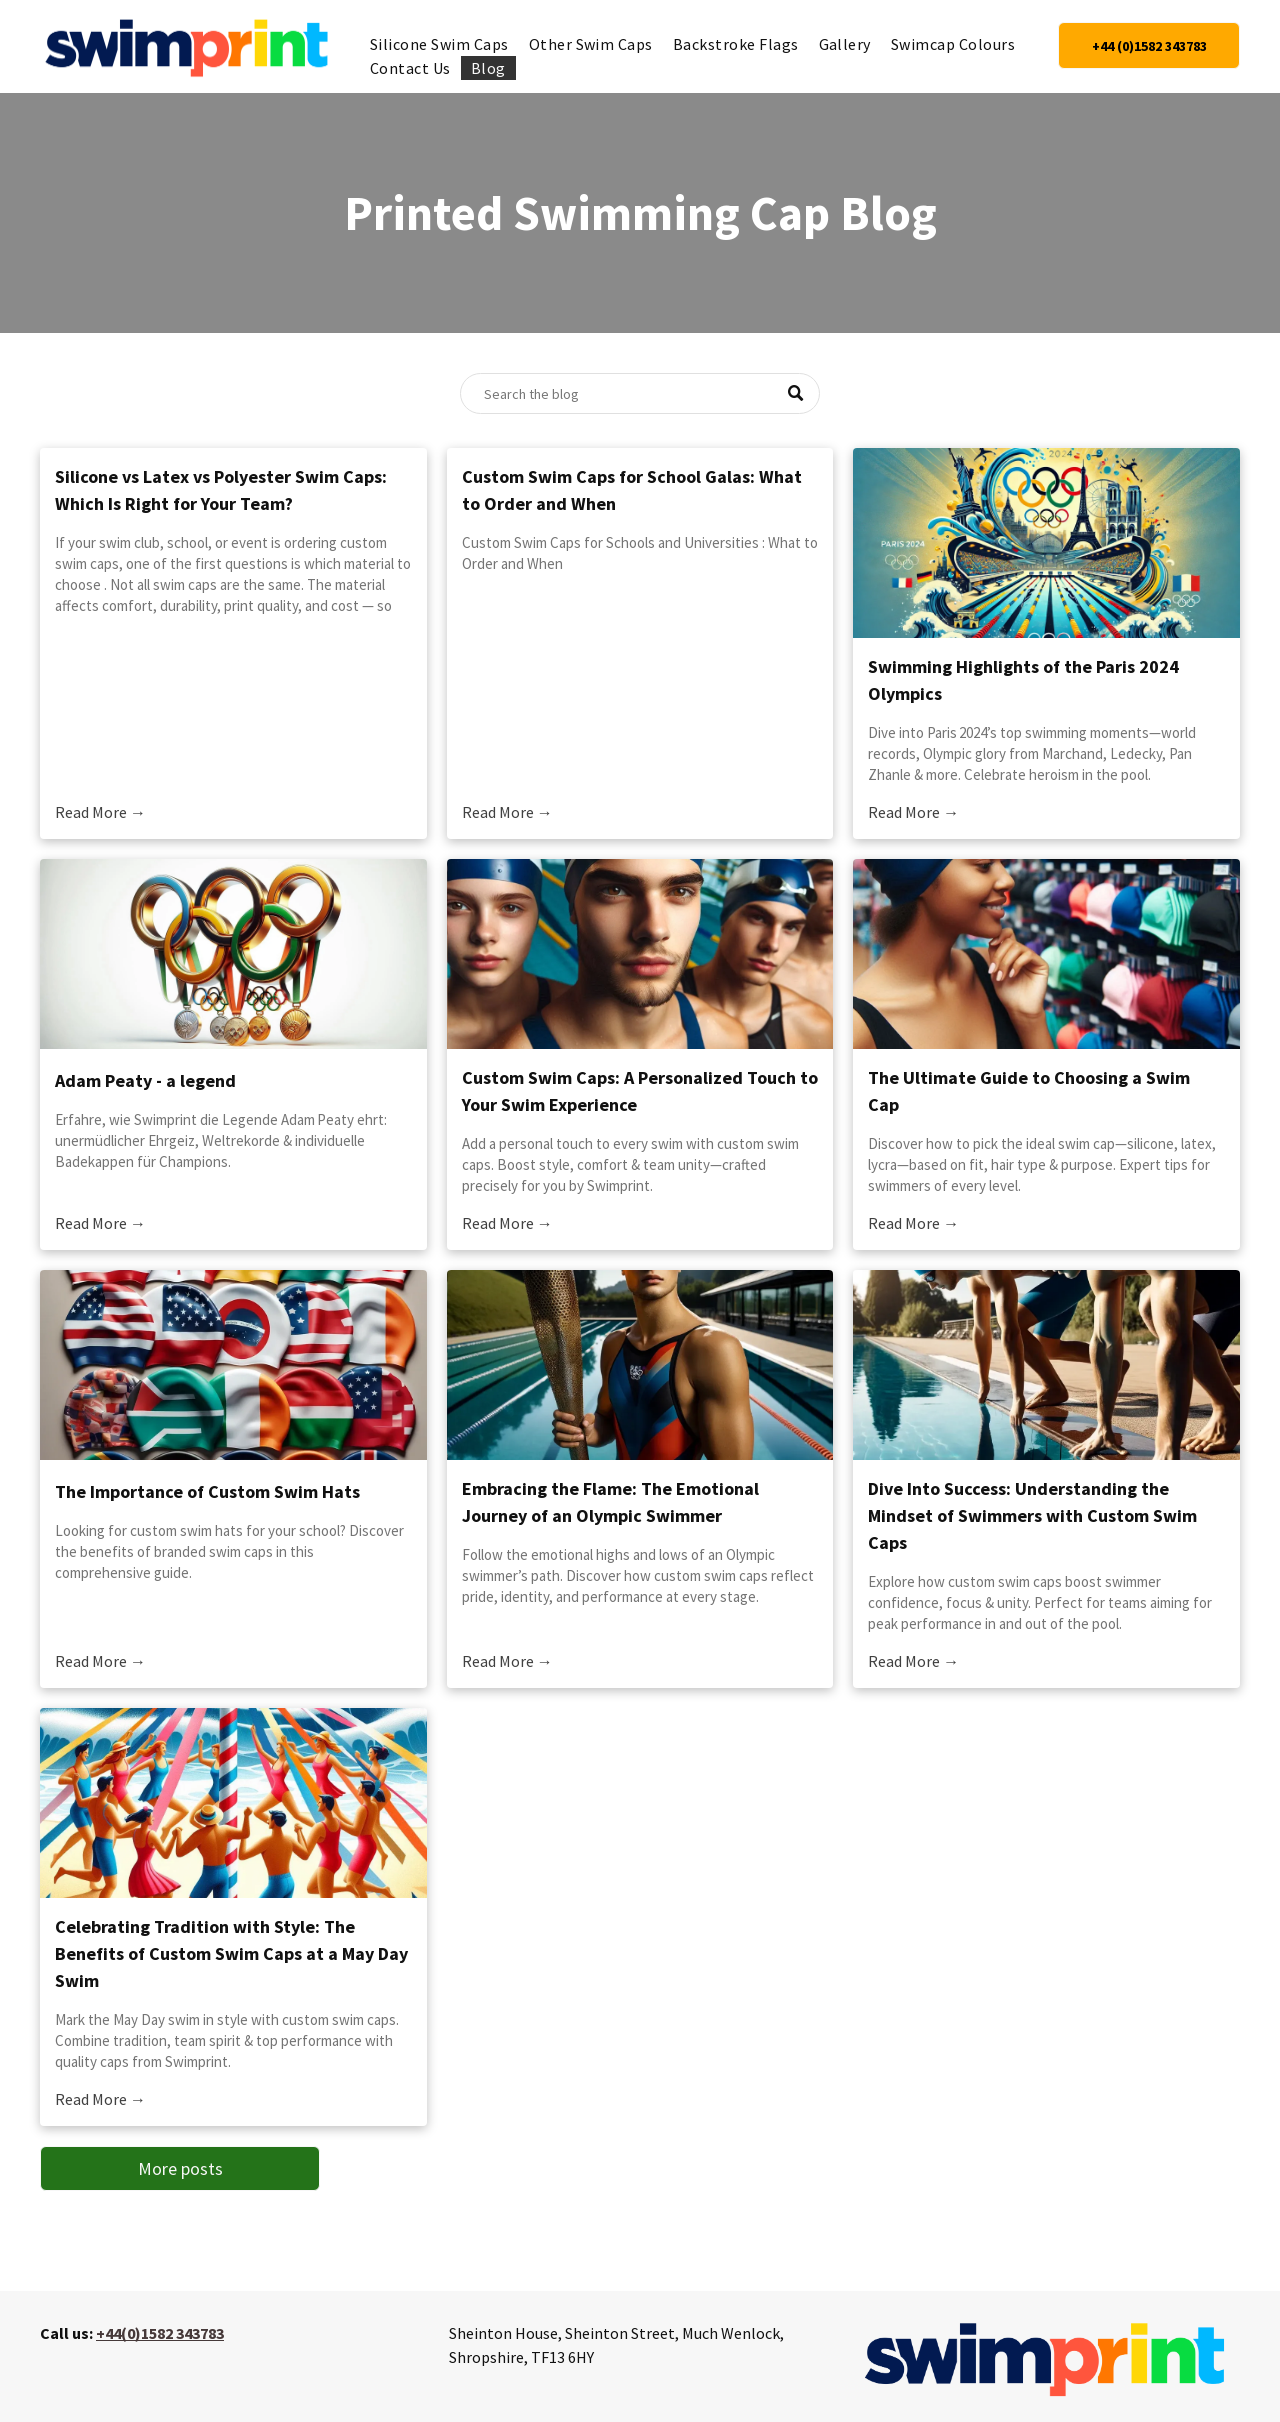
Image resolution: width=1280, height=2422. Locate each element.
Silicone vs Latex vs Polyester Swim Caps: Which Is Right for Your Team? (221, 490)
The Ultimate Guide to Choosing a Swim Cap (1029, 1091)
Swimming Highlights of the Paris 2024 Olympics (1023, 680)
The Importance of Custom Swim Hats (207, 1491)
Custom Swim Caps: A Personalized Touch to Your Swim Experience (640, 1091)
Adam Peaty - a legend (145, 1080)
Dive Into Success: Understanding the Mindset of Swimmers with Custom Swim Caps (1032, 1515)
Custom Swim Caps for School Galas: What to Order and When (632, 490)
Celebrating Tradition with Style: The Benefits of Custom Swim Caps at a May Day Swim (231, 1953)
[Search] (640, 393)
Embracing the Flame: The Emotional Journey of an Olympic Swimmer (610, 1502)
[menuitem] (439, 44)
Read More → (100, 812)
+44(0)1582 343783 (160, 2333)
